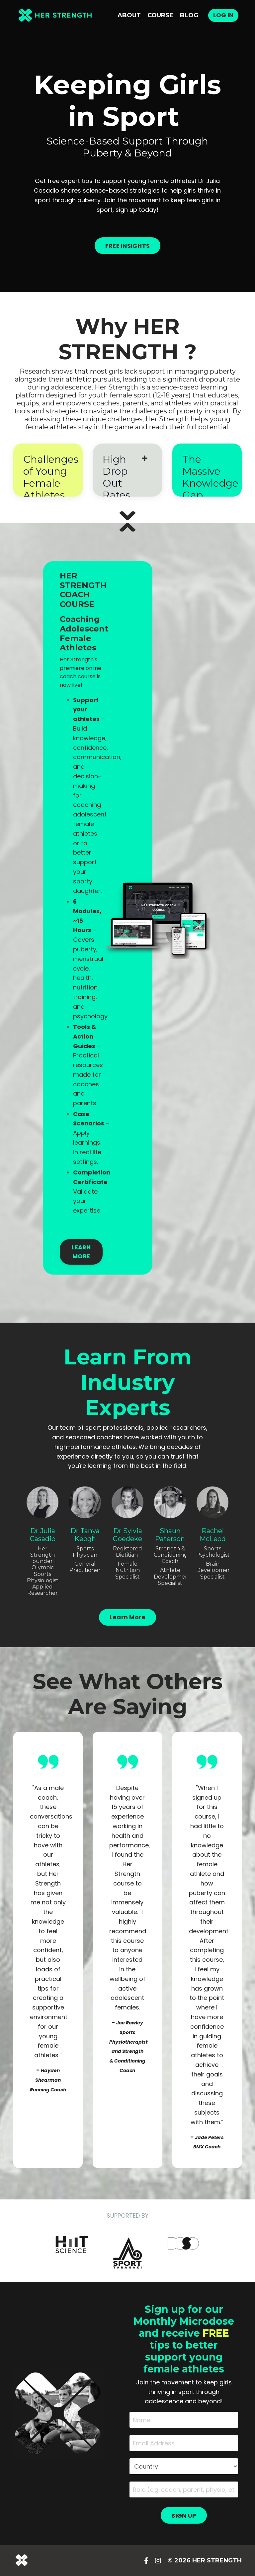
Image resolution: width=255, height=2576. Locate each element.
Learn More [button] (128, 1617)
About (129, 15)
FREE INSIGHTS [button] (127, 246)
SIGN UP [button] (183, 2515)
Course (160, 15)
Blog (189, 15)
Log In (223, 15)
